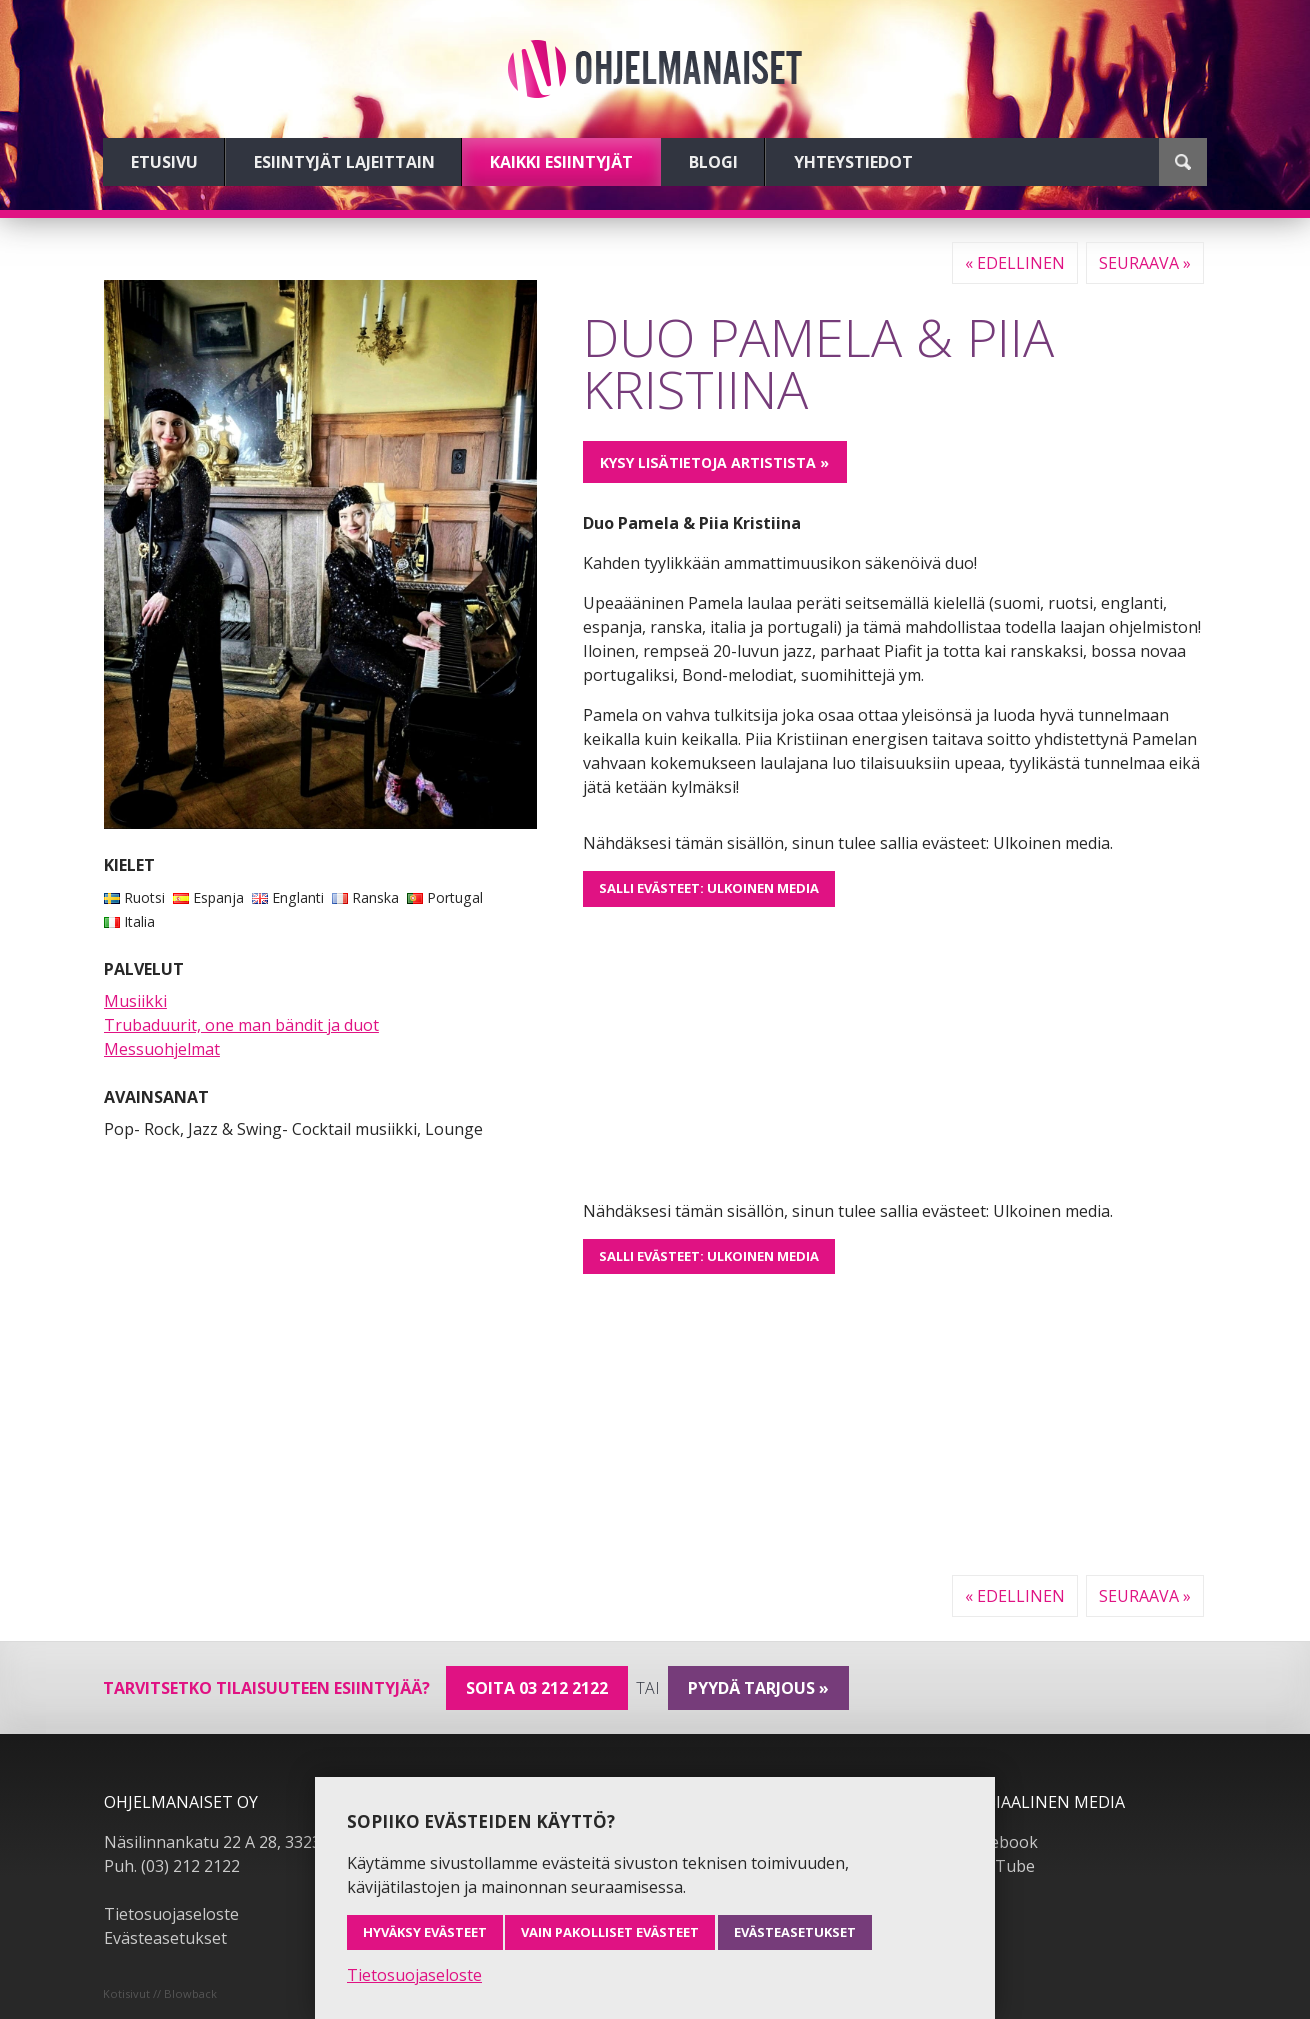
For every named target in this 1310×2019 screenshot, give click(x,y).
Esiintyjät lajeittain (344, 162)
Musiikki (135, 1001)
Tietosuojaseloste (171, 1914)
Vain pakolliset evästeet (610, 1932)
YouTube (1000, 1866)
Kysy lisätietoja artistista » (714, 462)
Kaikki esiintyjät (561, 162)
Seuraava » (1145, 263)
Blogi (713, 162)
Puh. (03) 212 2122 (172, 1866)
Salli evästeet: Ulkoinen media (709, 888)
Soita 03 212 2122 (537, 1688)
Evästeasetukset (165, 1938)
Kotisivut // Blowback (160, 1993)
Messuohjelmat (162, 1049)
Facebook (1002, 1842)
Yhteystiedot (853, 162)
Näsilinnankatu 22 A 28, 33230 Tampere (253, 1842)
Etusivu (164, 162)
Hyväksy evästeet (425, 1932)
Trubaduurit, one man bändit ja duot (241, 1025)
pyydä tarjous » (758, 1688)
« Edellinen (1015, 263)
